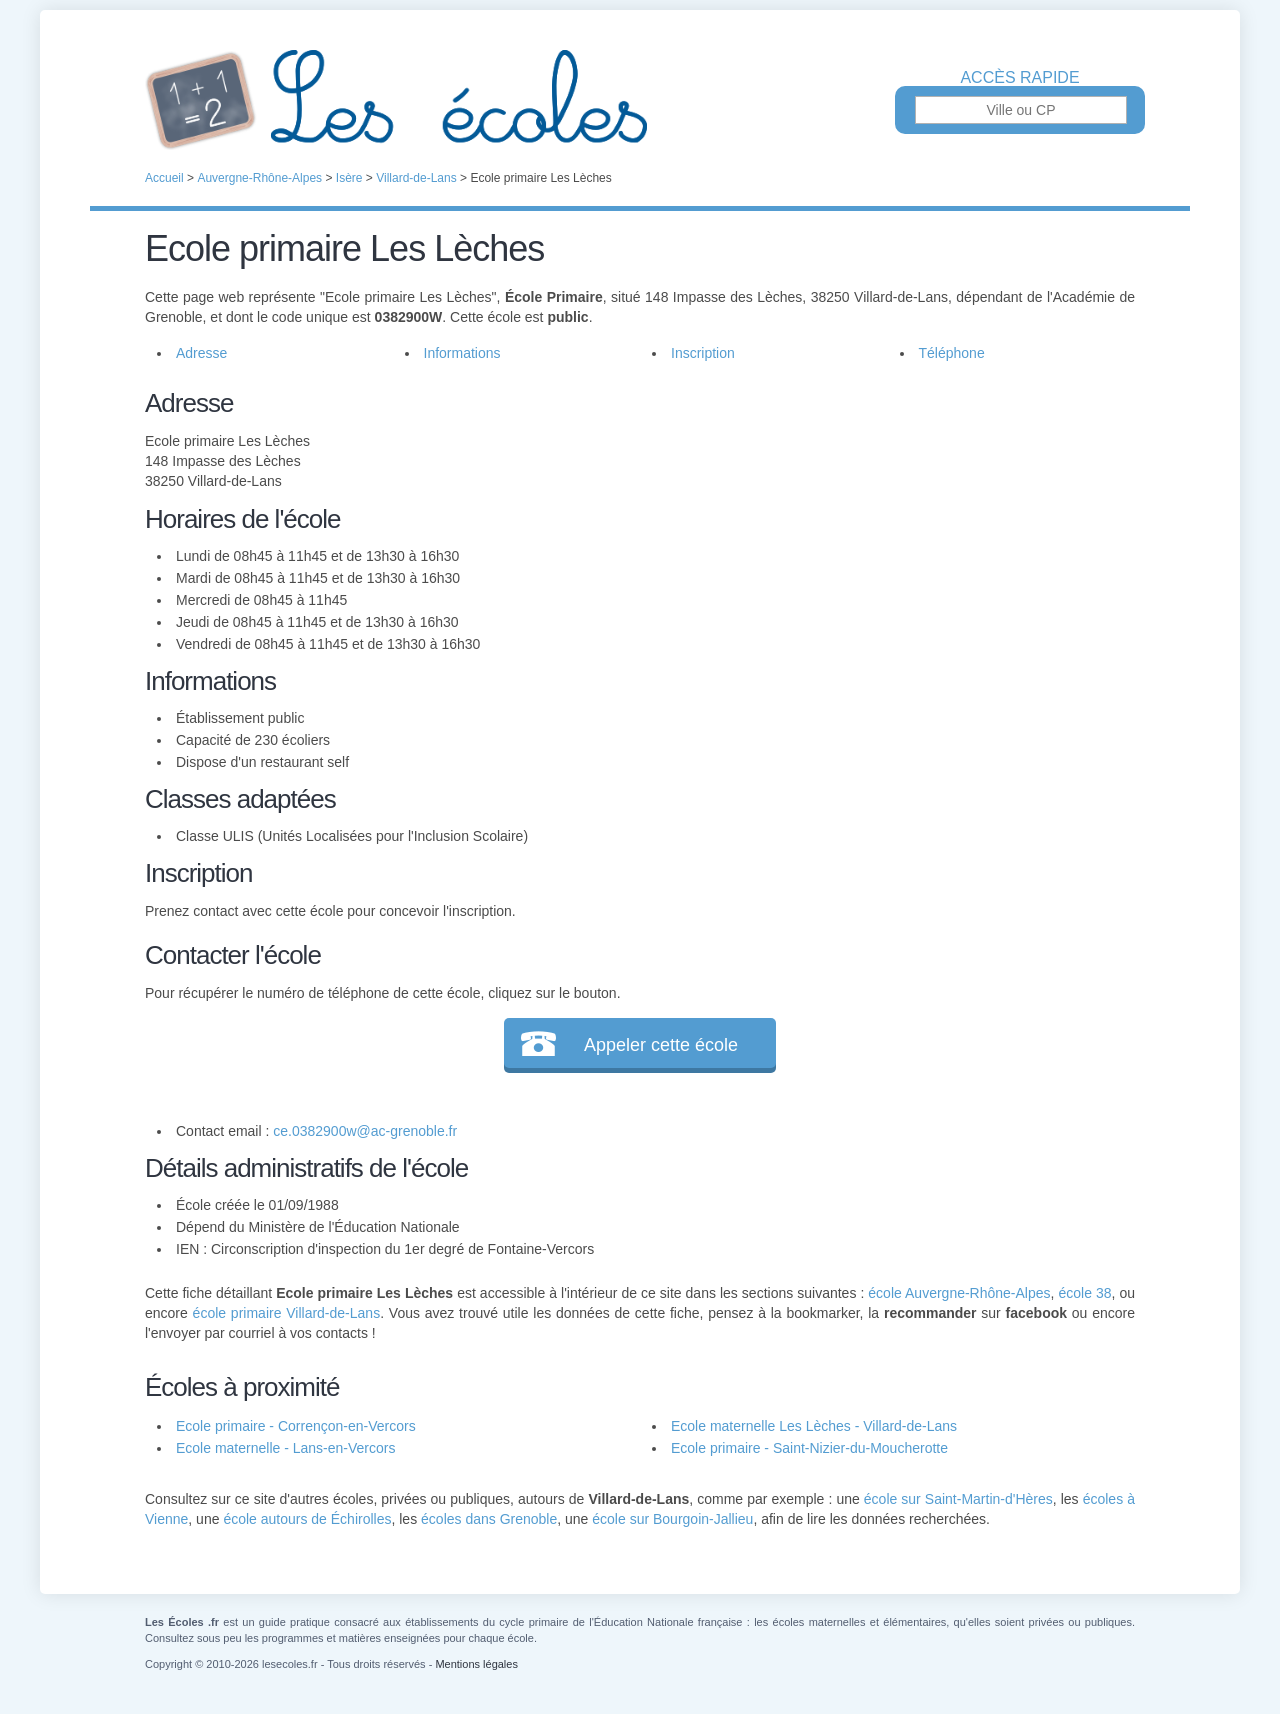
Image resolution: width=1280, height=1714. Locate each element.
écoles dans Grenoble (489, 1519)
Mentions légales (476, 1664)
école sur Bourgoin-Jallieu (672, 1519)
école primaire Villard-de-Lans (287, 1313)
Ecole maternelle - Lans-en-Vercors (285, 1448)
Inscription (703, 353)
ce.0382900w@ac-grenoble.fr (365, 1131)
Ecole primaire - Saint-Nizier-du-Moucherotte (809, 1448)
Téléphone (952, 353)
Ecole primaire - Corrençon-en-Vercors (296, 1426)
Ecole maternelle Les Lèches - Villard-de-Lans (814, 1426)
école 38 (1084, 1293)
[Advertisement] (878, 524)
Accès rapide (1019, 78)
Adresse (201, 353)
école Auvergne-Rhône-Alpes (959, 1293)
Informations (462, 353)
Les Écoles (640, 100)
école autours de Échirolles (307, 1519)
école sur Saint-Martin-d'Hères (958, 1499)
